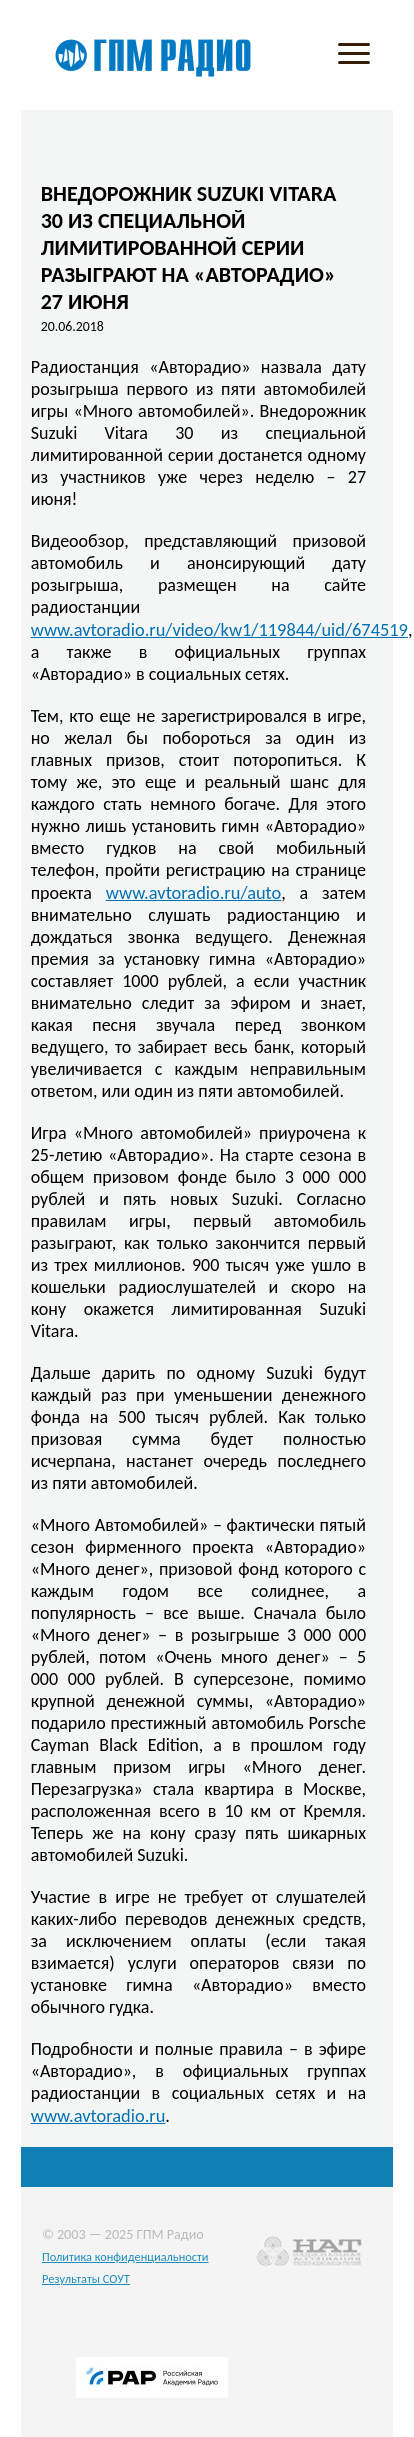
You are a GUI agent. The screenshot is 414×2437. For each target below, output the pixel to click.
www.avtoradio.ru (98, 2115)
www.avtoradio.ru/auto (194, 892)
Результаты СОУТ (86, 2278)
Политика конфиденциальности (125, 2256)
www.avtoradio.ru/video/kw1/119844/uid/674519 (219, 629)
